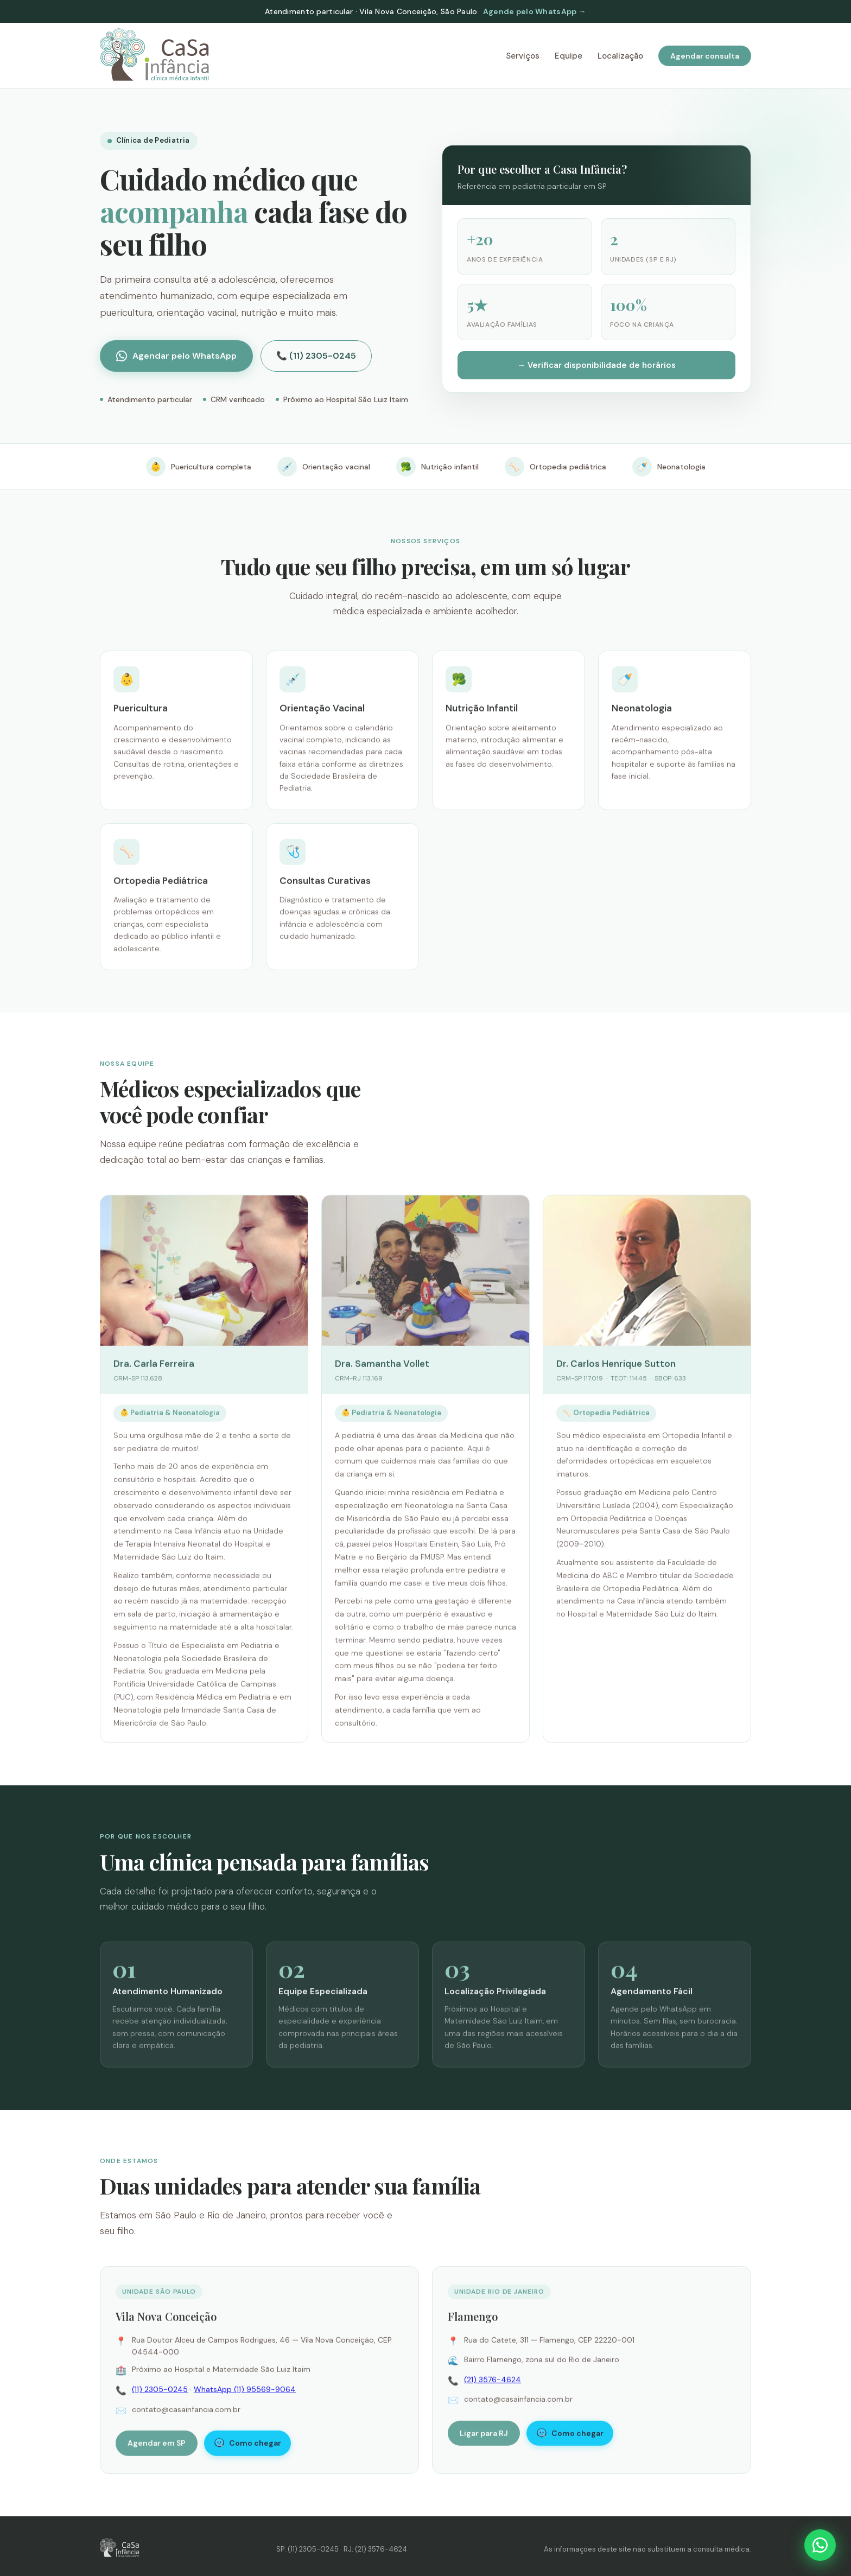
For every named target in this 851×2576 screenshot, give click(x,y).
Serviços (522, 55)
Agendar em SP (157, 2447)
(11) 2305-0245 (160, 2393)
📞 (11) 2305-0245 (316, 355)
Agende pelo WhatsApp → (534, 11)
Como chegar (247, 2446)
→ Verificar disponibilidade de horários (596, 365)
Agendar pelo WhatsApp (176, 355)
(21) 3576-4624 (492, 2383)
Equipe (568, 55)
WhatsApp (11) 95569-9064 (245, 2393)
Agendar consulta (704, 56)
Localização (620, 55)
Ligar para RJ (484, 2437)
